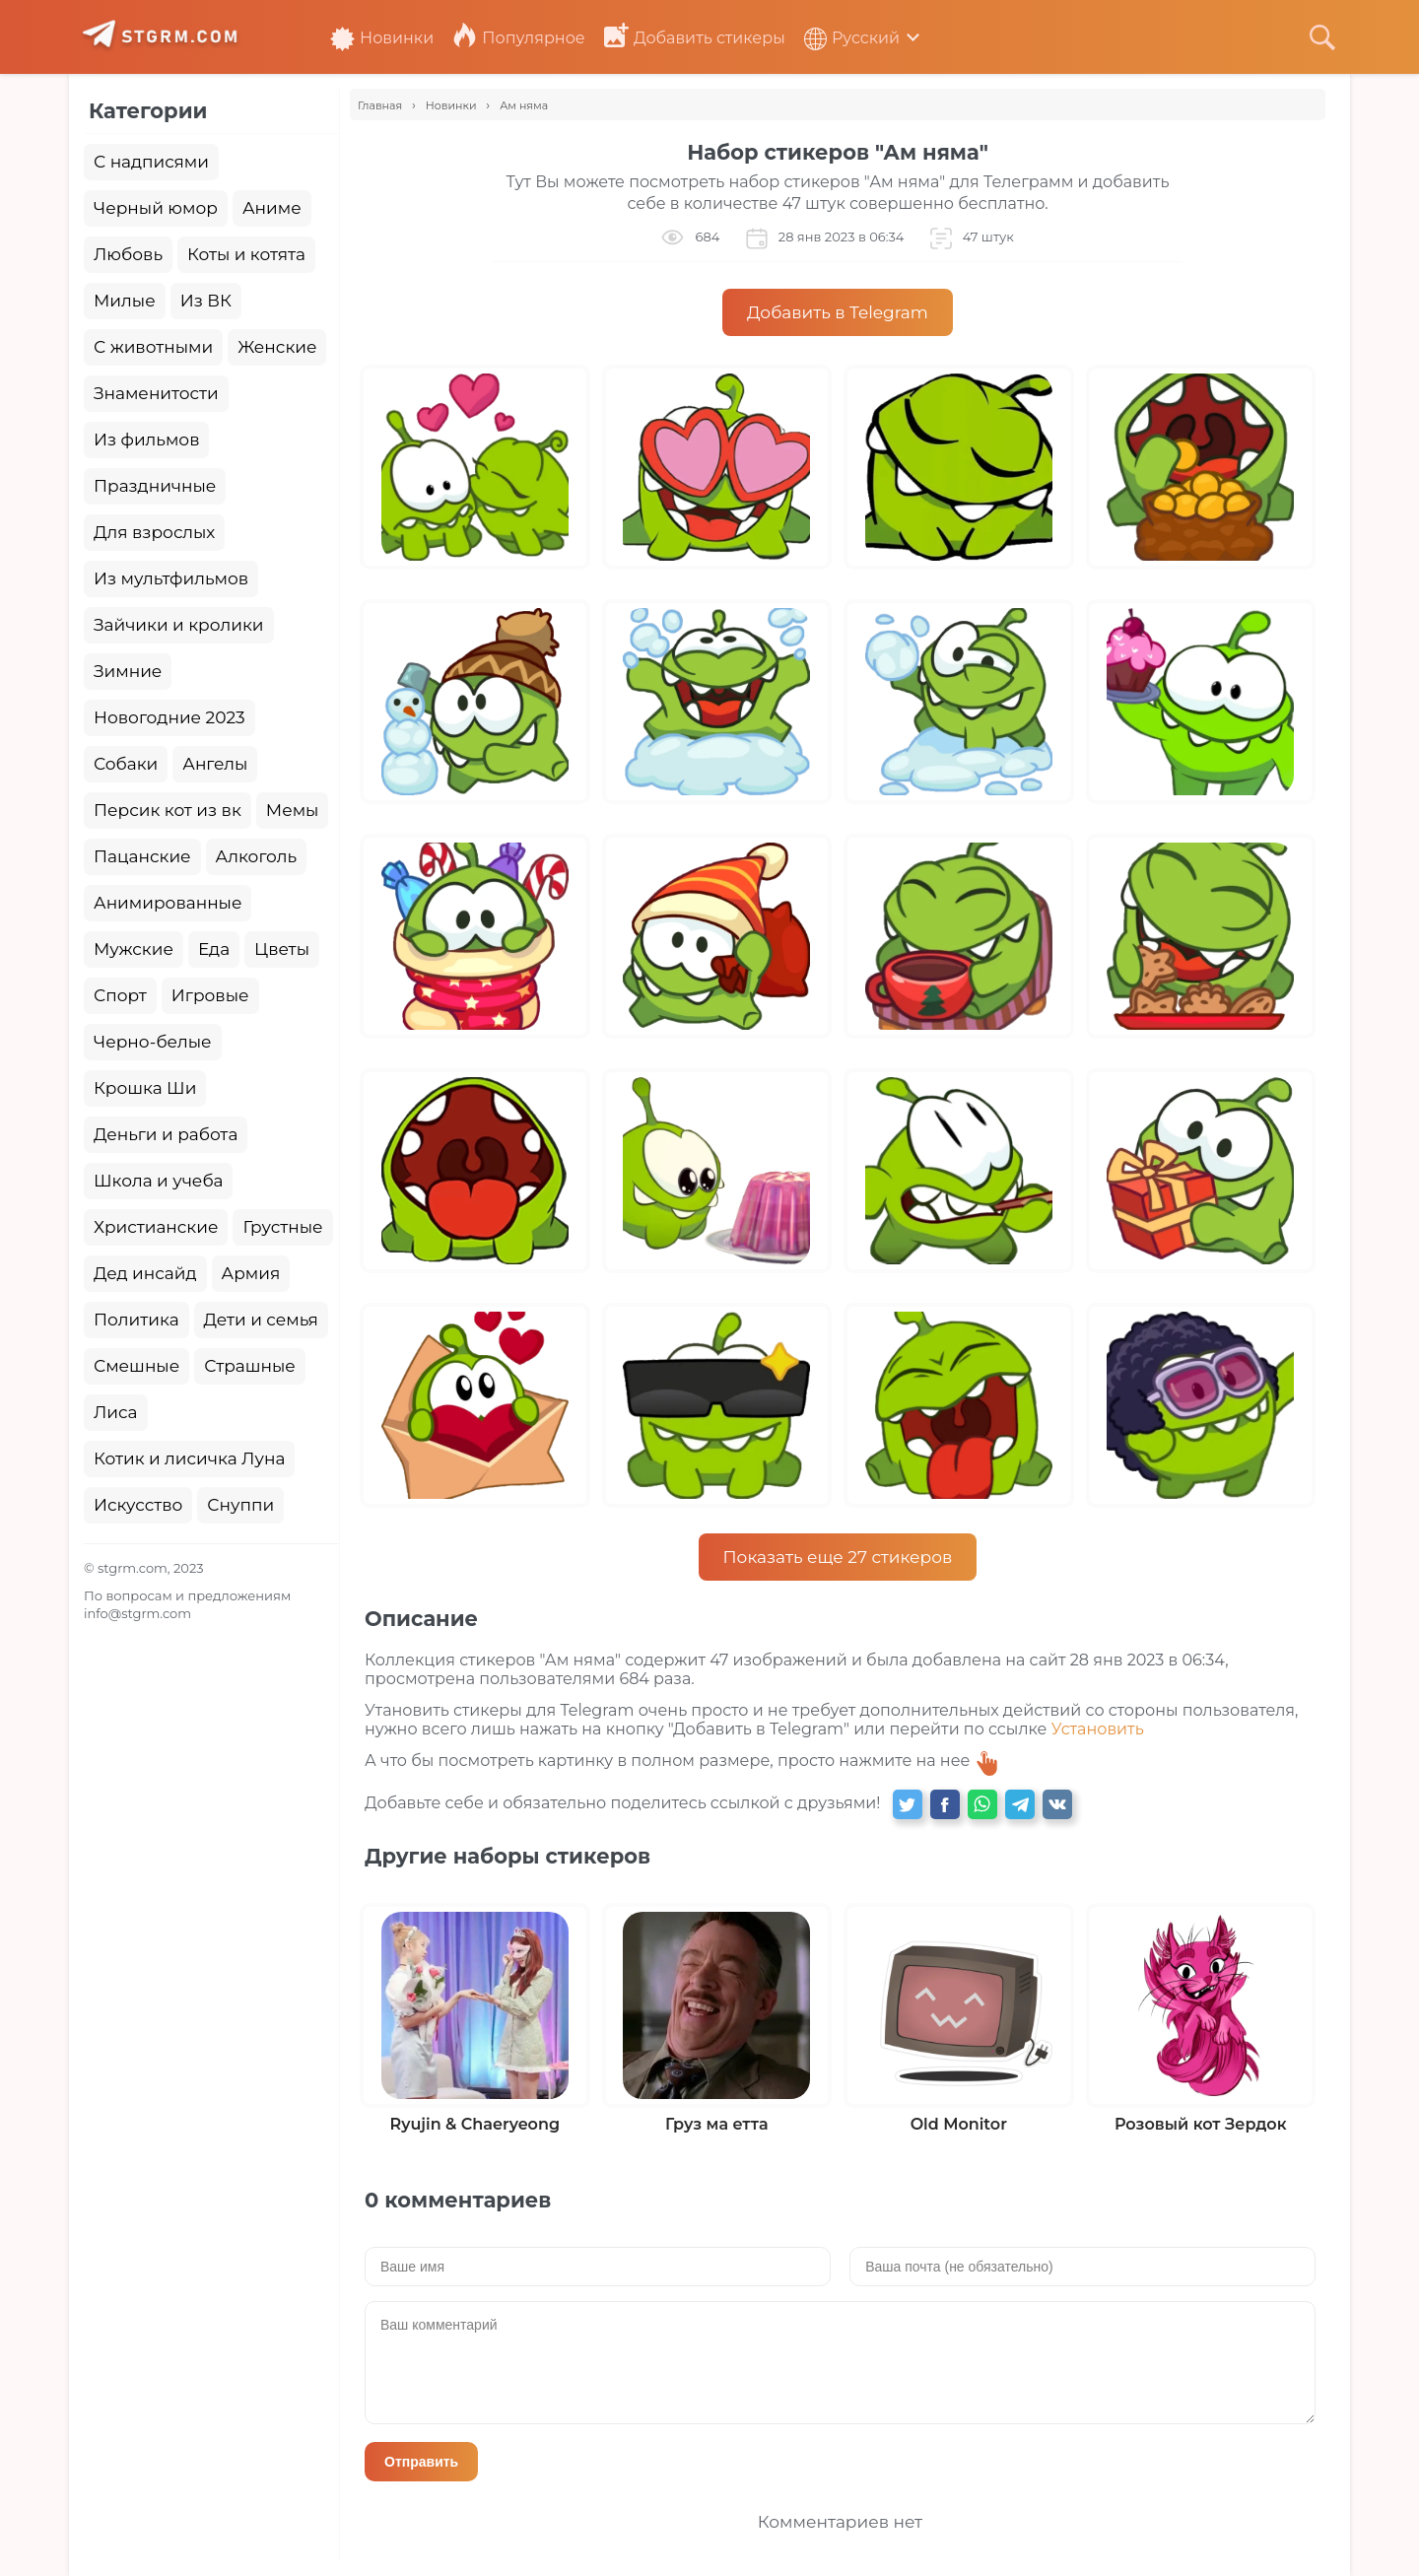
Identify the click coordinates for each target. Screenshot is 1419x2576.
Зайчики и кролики (179, 625)
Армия (251, 1273)
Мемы (292, 810)
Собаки (126, 764)
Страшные (250, 1366)
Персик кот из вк (167, 810)
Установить (1097, 1729)
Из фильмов (146, 439)
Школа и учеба (158, 1180)
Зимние (128, 671)
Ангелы (214, 764)
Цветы (281, 949)
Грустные (282, 1227)
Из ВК (206, 300)
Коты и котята (246, 254)
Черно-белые (153, 1041)
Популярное (518, 38)
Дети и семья (261, 1319)
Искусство (138, 1505)
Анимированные (167, 903)
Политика (136, 1319)
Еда (214, 949)
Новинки (382, 38)
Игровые (210, 995)
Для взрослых (154, 532)
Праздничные (155, 486)
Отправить (421, 2462)
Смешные (136, 1366)
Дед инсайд (145, 1273)
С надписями (151, 161)
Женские (276, 347)
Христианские (156, 1227)
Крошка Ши (145, 1088)
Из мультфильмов (171, 578)
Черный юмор (156, 208)
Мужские (133, 949)
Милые (125, 300)
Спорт (120, 995)
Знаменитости (156, 393)
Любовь (128, 254)
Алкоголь (257, 856)
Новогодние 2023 (169, 717)
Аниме (272, 208)
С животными (153, 347)
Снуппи (240, 1505)
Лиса (116, 1412)
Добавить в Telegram (837, 312)
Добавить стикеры (694, 38)
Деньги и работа (165, 1134)
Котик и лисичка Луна (189, 1458)
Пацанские (142, 856)
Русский (852, 38)
